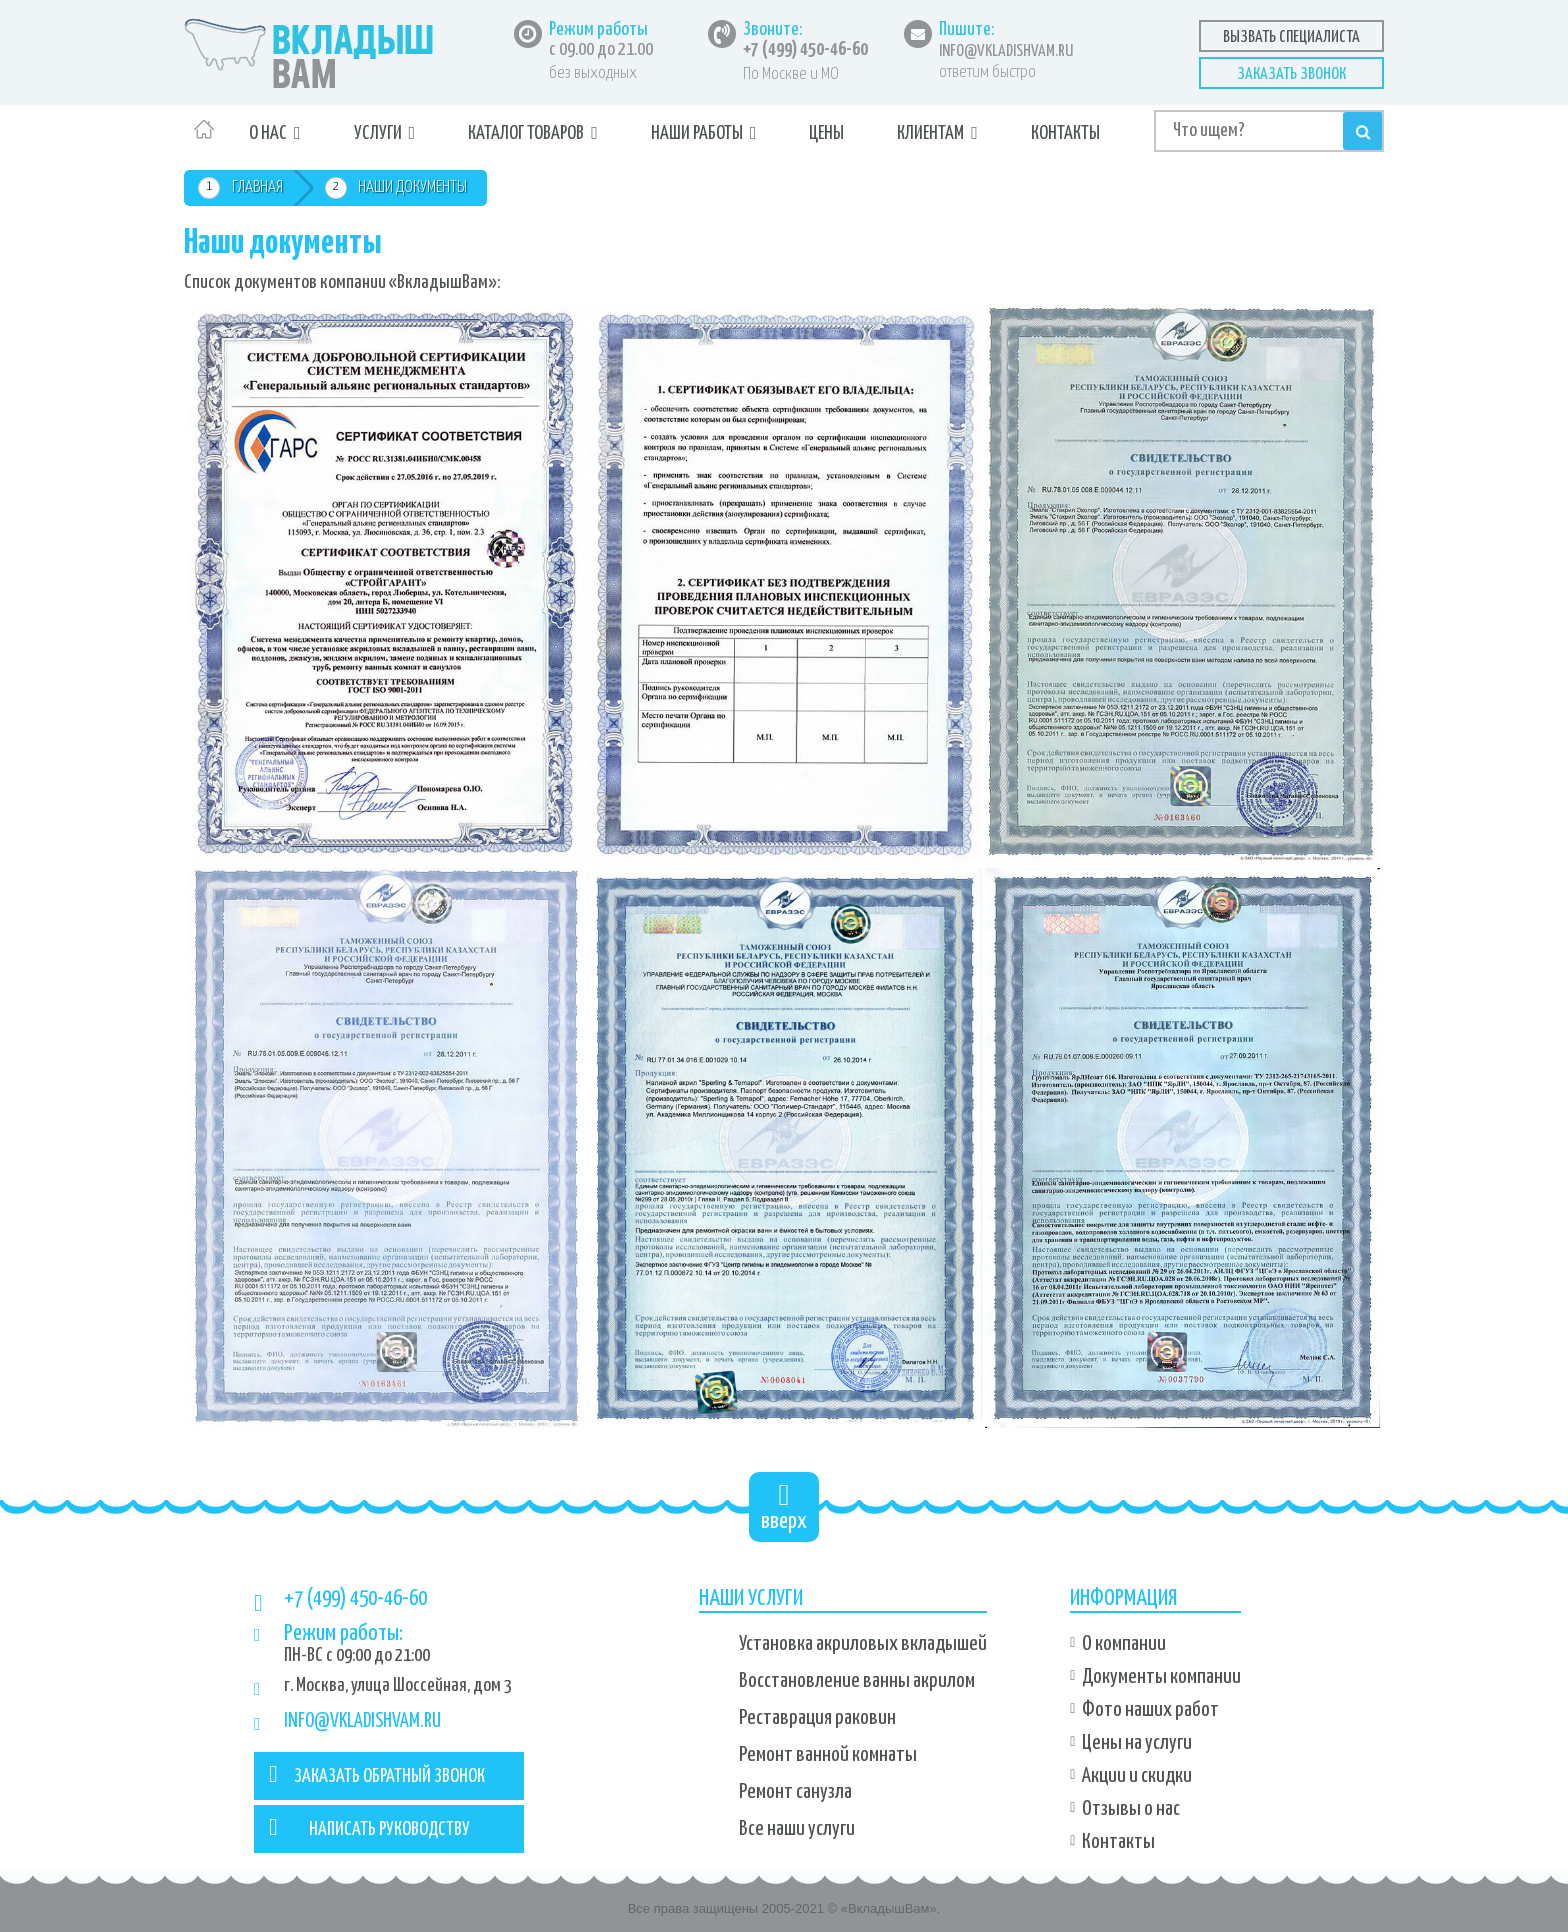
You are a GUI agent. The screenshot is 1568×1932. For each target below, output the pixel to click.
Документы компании (1161, 1677)
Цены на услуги (1137, 1743)
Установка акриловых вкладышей (863, 1644)
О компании (1124, 1644)
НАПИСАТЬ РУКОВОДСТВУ (369, 1827)
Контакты (1065, 133)
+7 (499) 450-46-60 (805, 50)
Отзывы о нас (1131, 1809)
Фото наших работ (1150, 1710)
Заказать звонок (1291, 74)
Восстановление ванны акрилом (857, 1681)
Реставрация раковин (817, 1718)
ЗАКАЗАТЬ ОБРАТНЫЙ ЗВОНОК (377, 1774)
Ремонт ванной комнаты (828, 1755)
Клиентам (930, 133)
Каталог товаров (526, 133)
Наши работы (697, 133)
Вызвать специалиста (1291, 37)
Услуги (378, 133)
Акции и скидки (1137, 1776)
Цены (826, 133)
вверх (784, 1506)
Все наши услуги (797, 1829)
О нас (268, 133)
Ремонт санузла (795, 1792)
